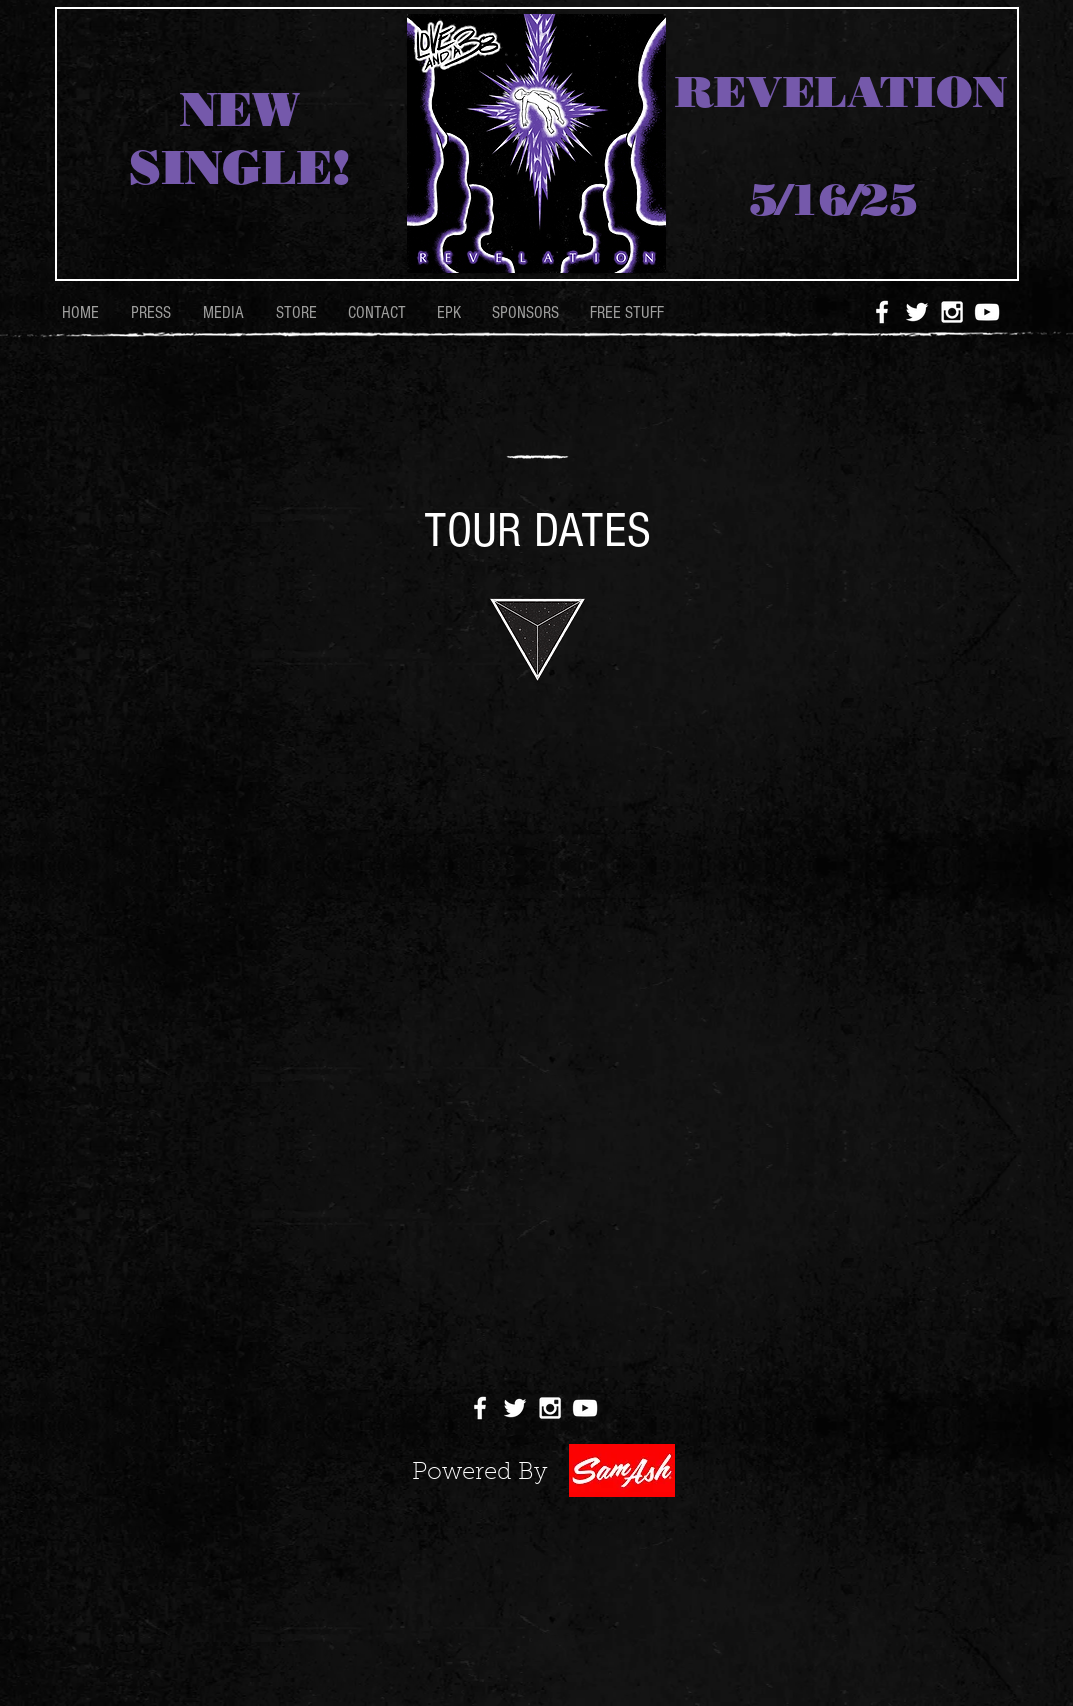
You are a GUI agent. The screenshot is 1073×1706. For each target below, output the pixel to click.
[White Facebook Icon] (882, 312)
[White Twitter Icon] (917, 312)
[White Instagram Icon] (952, 312)
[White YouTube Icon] (987, 312)
